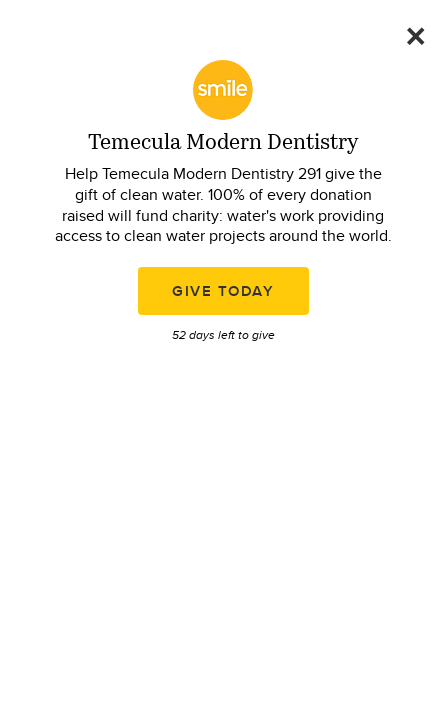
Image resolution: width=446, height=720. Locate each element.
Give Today (223, 291)
